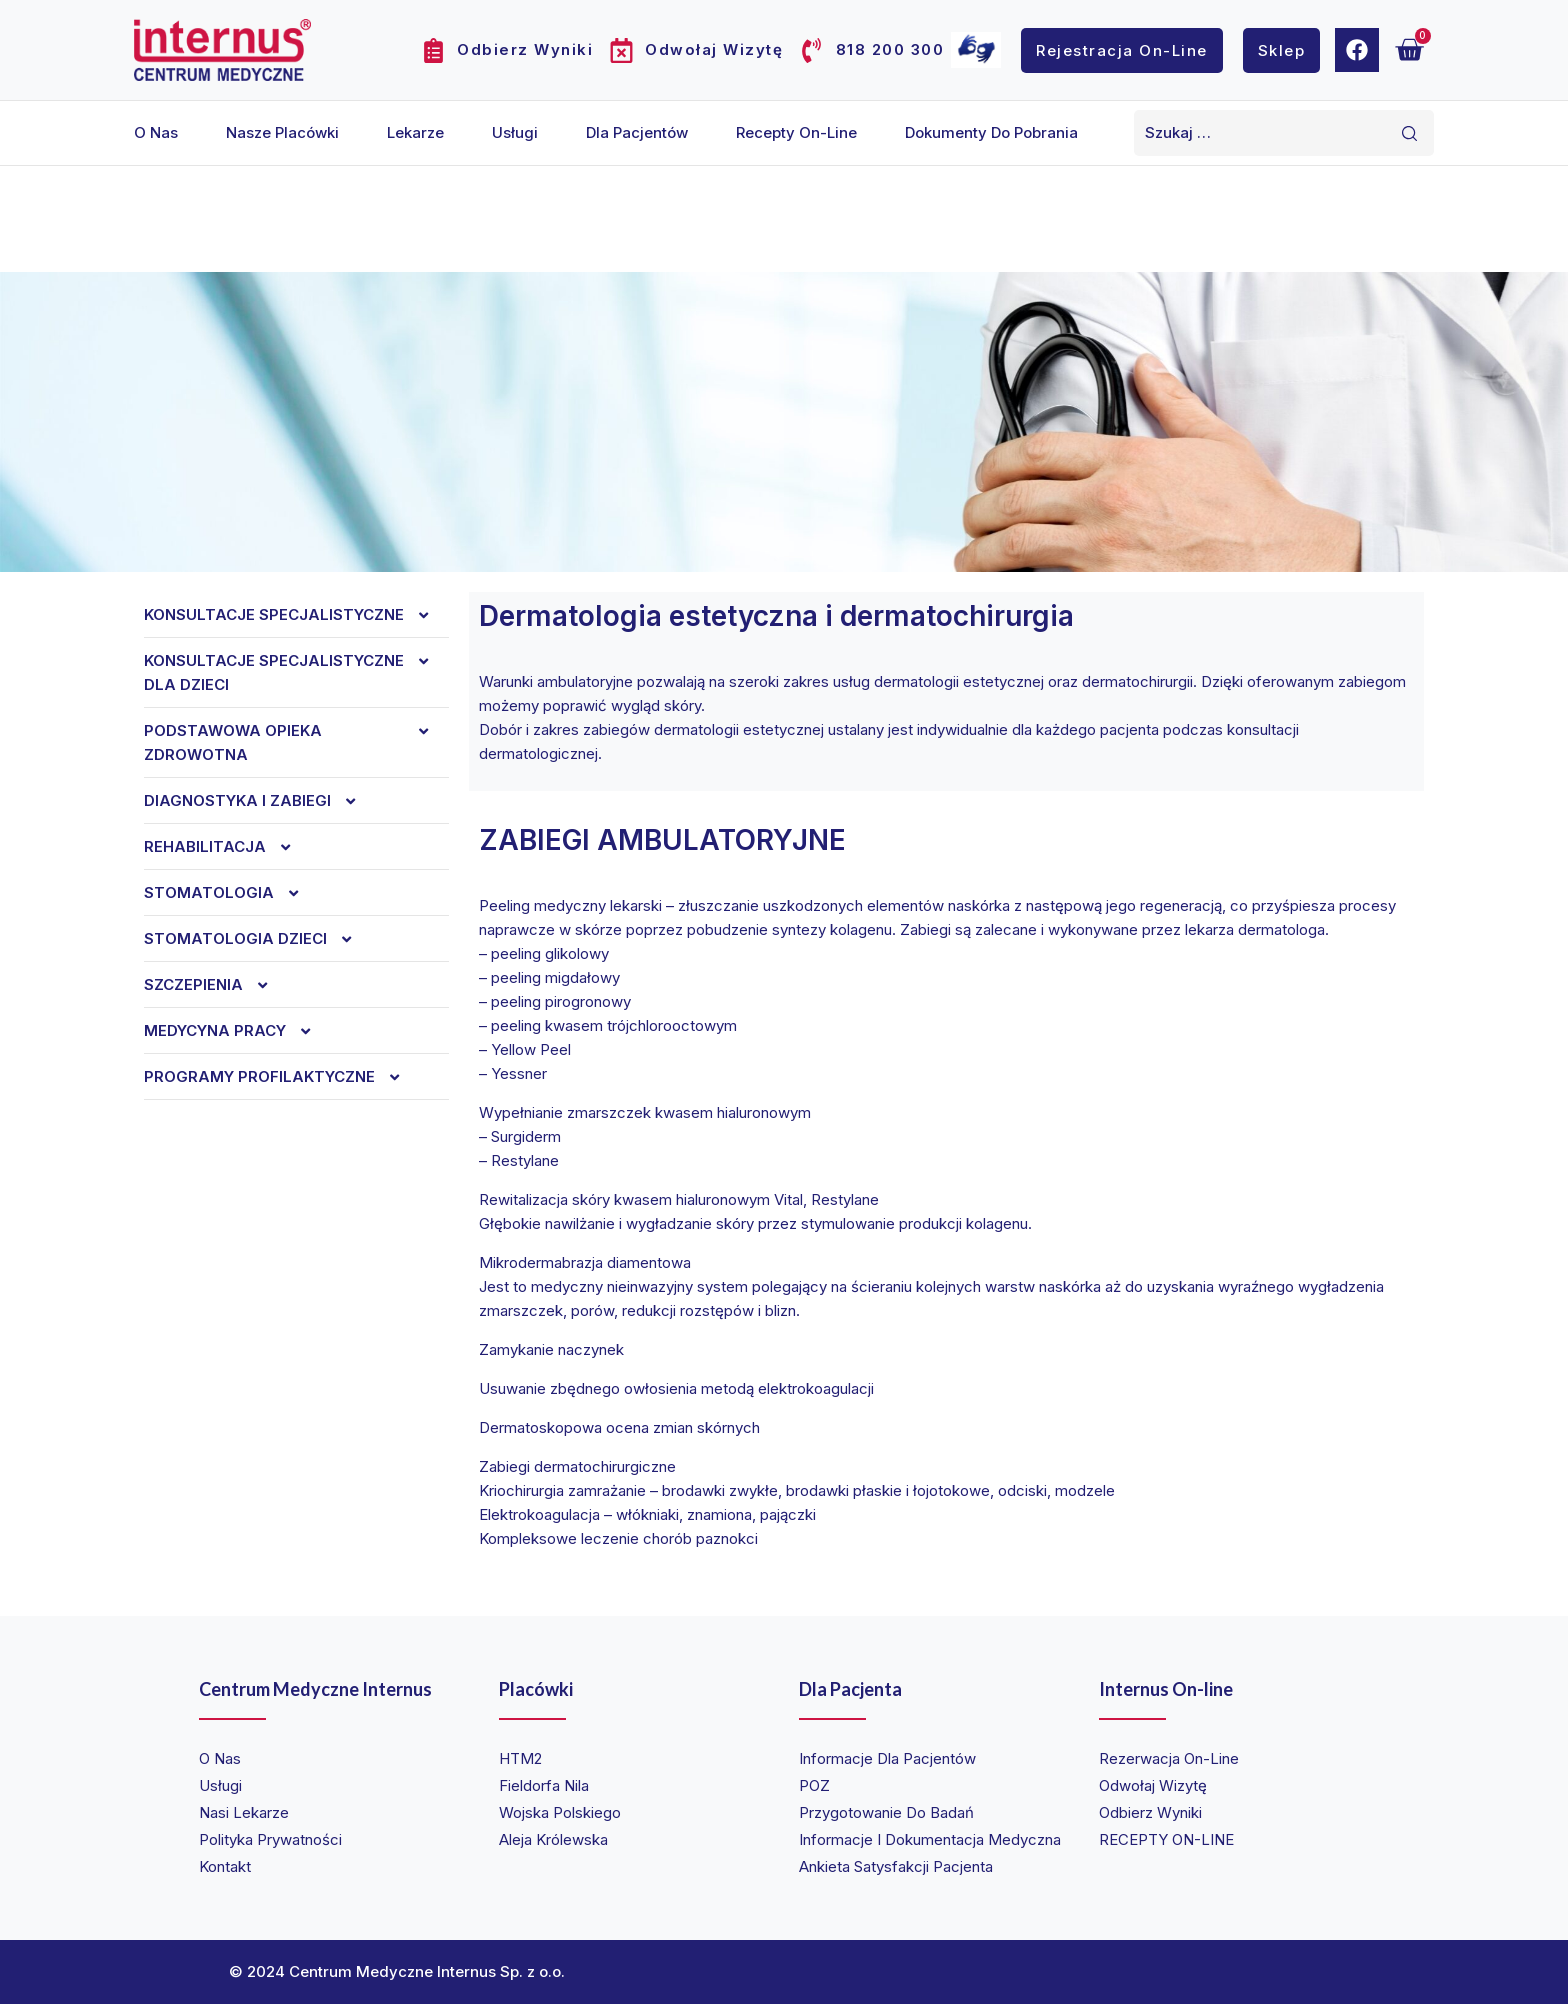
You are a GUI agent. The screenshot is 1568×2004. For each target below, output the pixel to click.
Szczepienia (216, 985)
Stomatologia (231, 893)
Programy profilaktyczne (282, 1077)
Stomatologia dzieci (258, 939)
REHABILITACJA (227, 847)
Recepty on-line (796, 132)
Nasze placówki (282, 132)
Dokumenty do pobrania (991, 132)
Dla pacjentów (637, 132)
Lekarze (415, 132)
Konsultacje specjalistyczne (296, 615)
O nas (156, 132)
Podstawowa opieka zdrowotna (296, 743)
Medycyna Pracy (237, 1031)
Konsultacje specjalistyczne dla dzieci (296, 673)
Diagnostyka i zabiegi (260, 801)
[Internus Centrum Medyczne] (222, 49)
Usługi (515, 132)
